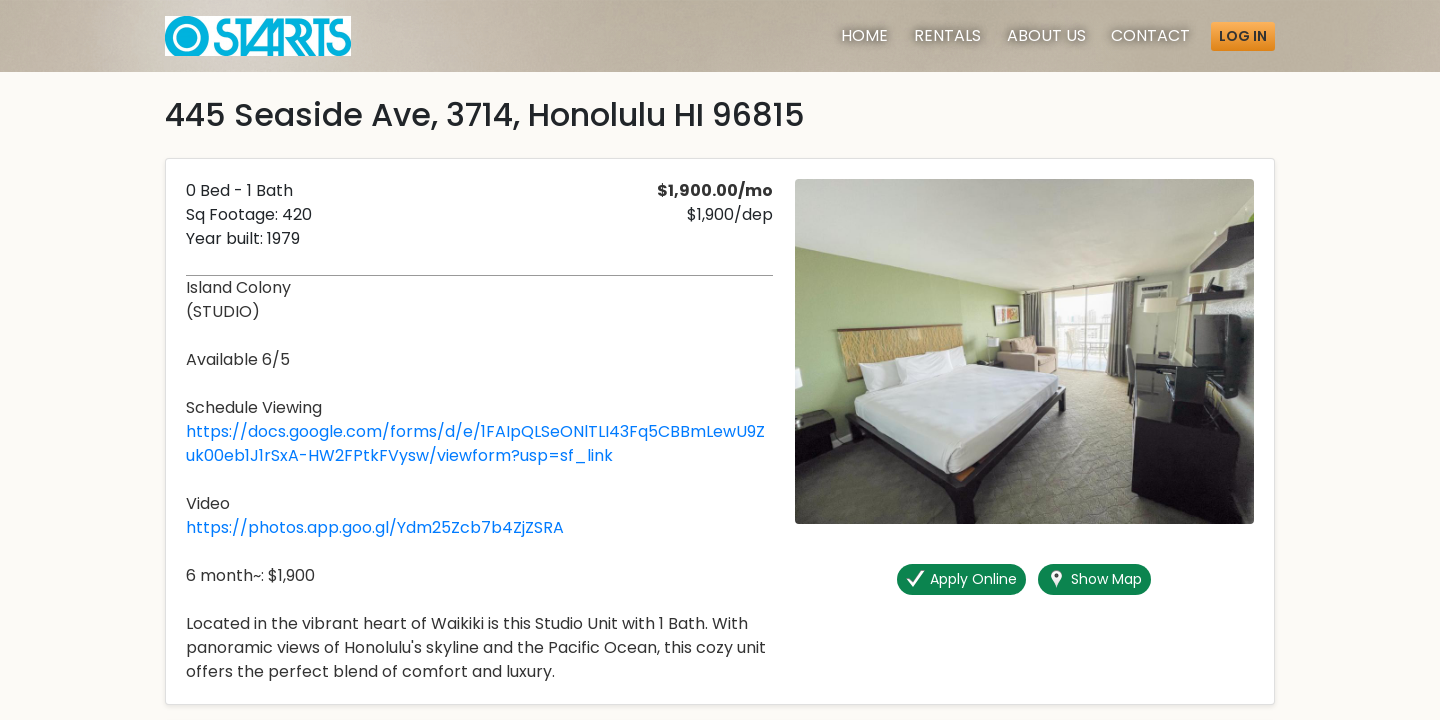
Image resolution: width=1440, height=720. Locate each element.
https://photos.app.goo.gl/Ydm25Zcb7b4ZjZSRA (375, 527)
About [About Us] (1046, 35)
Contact (1150, 35)
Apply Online (961, 579)
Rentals (947, 35)
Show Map (1094, 579)
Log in (1243, 36)
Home (864, 35)
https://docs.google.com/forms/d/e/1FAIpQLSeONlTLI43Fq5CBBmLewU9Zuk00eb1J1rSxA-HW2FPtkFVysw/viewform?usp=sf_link (475, 443)
